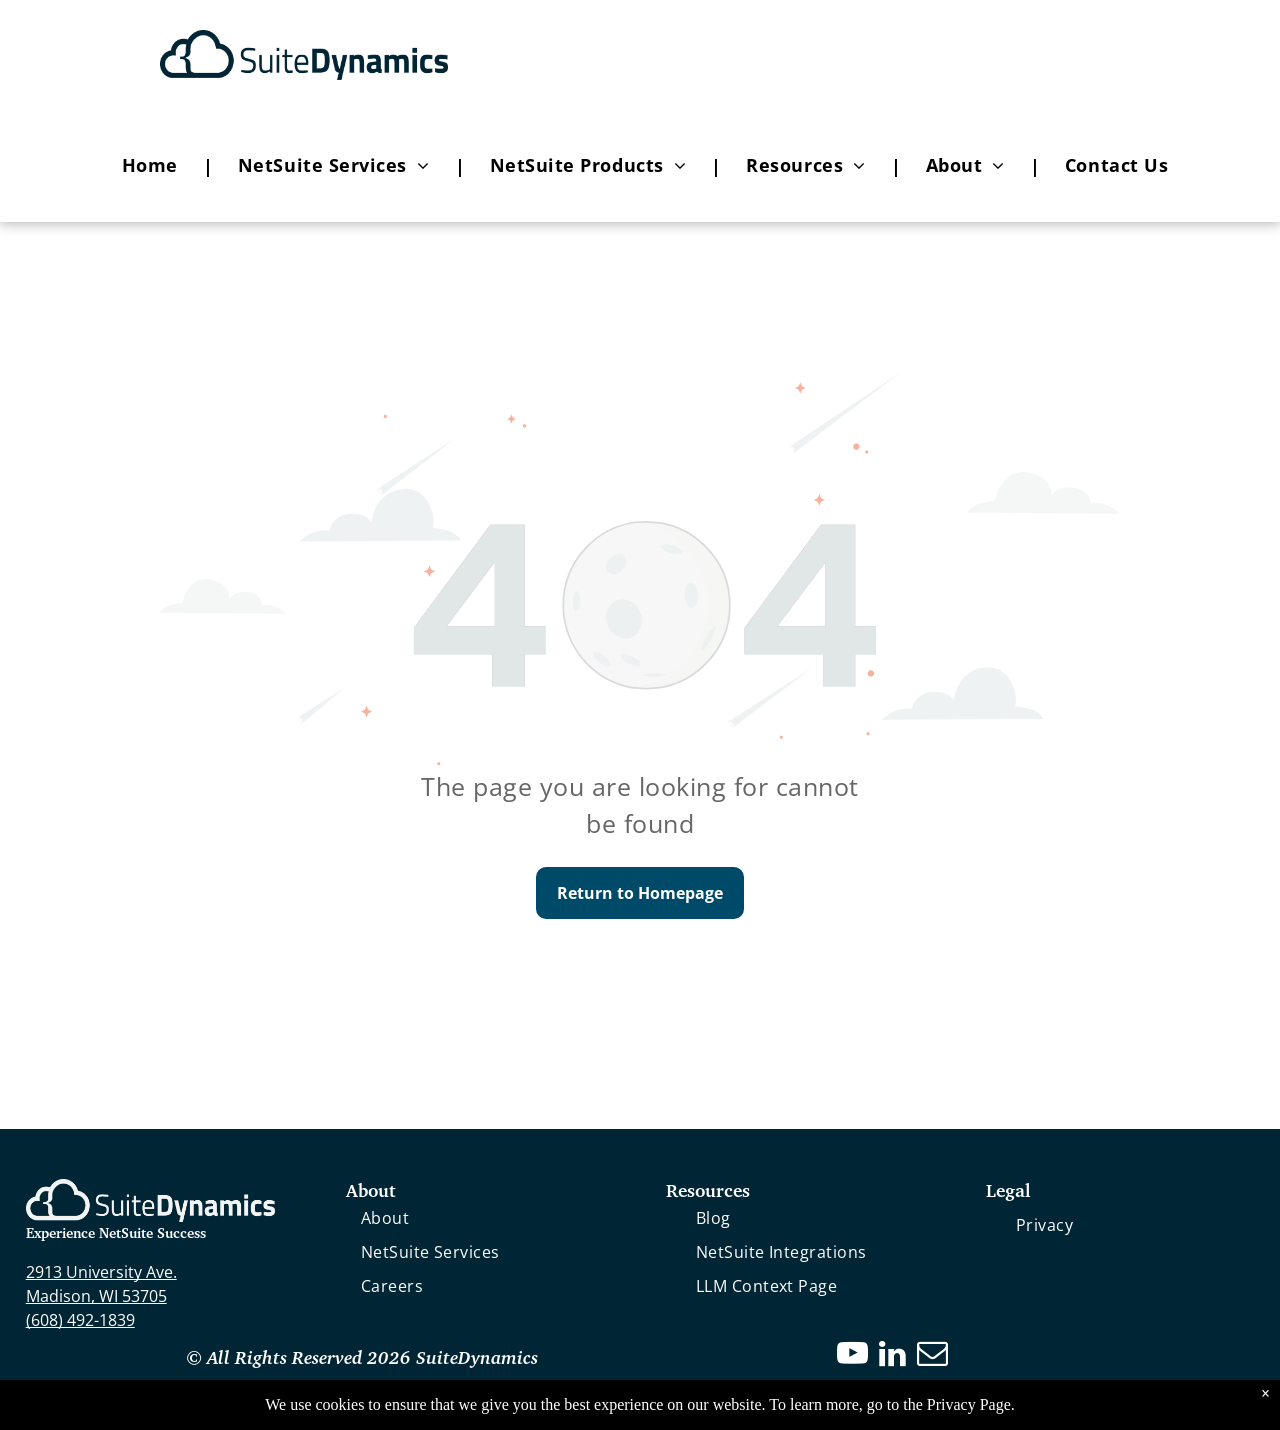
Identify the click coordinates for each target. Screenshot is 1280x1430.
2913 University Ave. (101, 1272)
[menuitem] (155, 166)
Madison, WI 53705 (96, 1296)
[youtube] (853, 1356)
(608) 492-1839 (80, 1320)
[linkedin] (893, 1356)
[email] (933, 1356)
